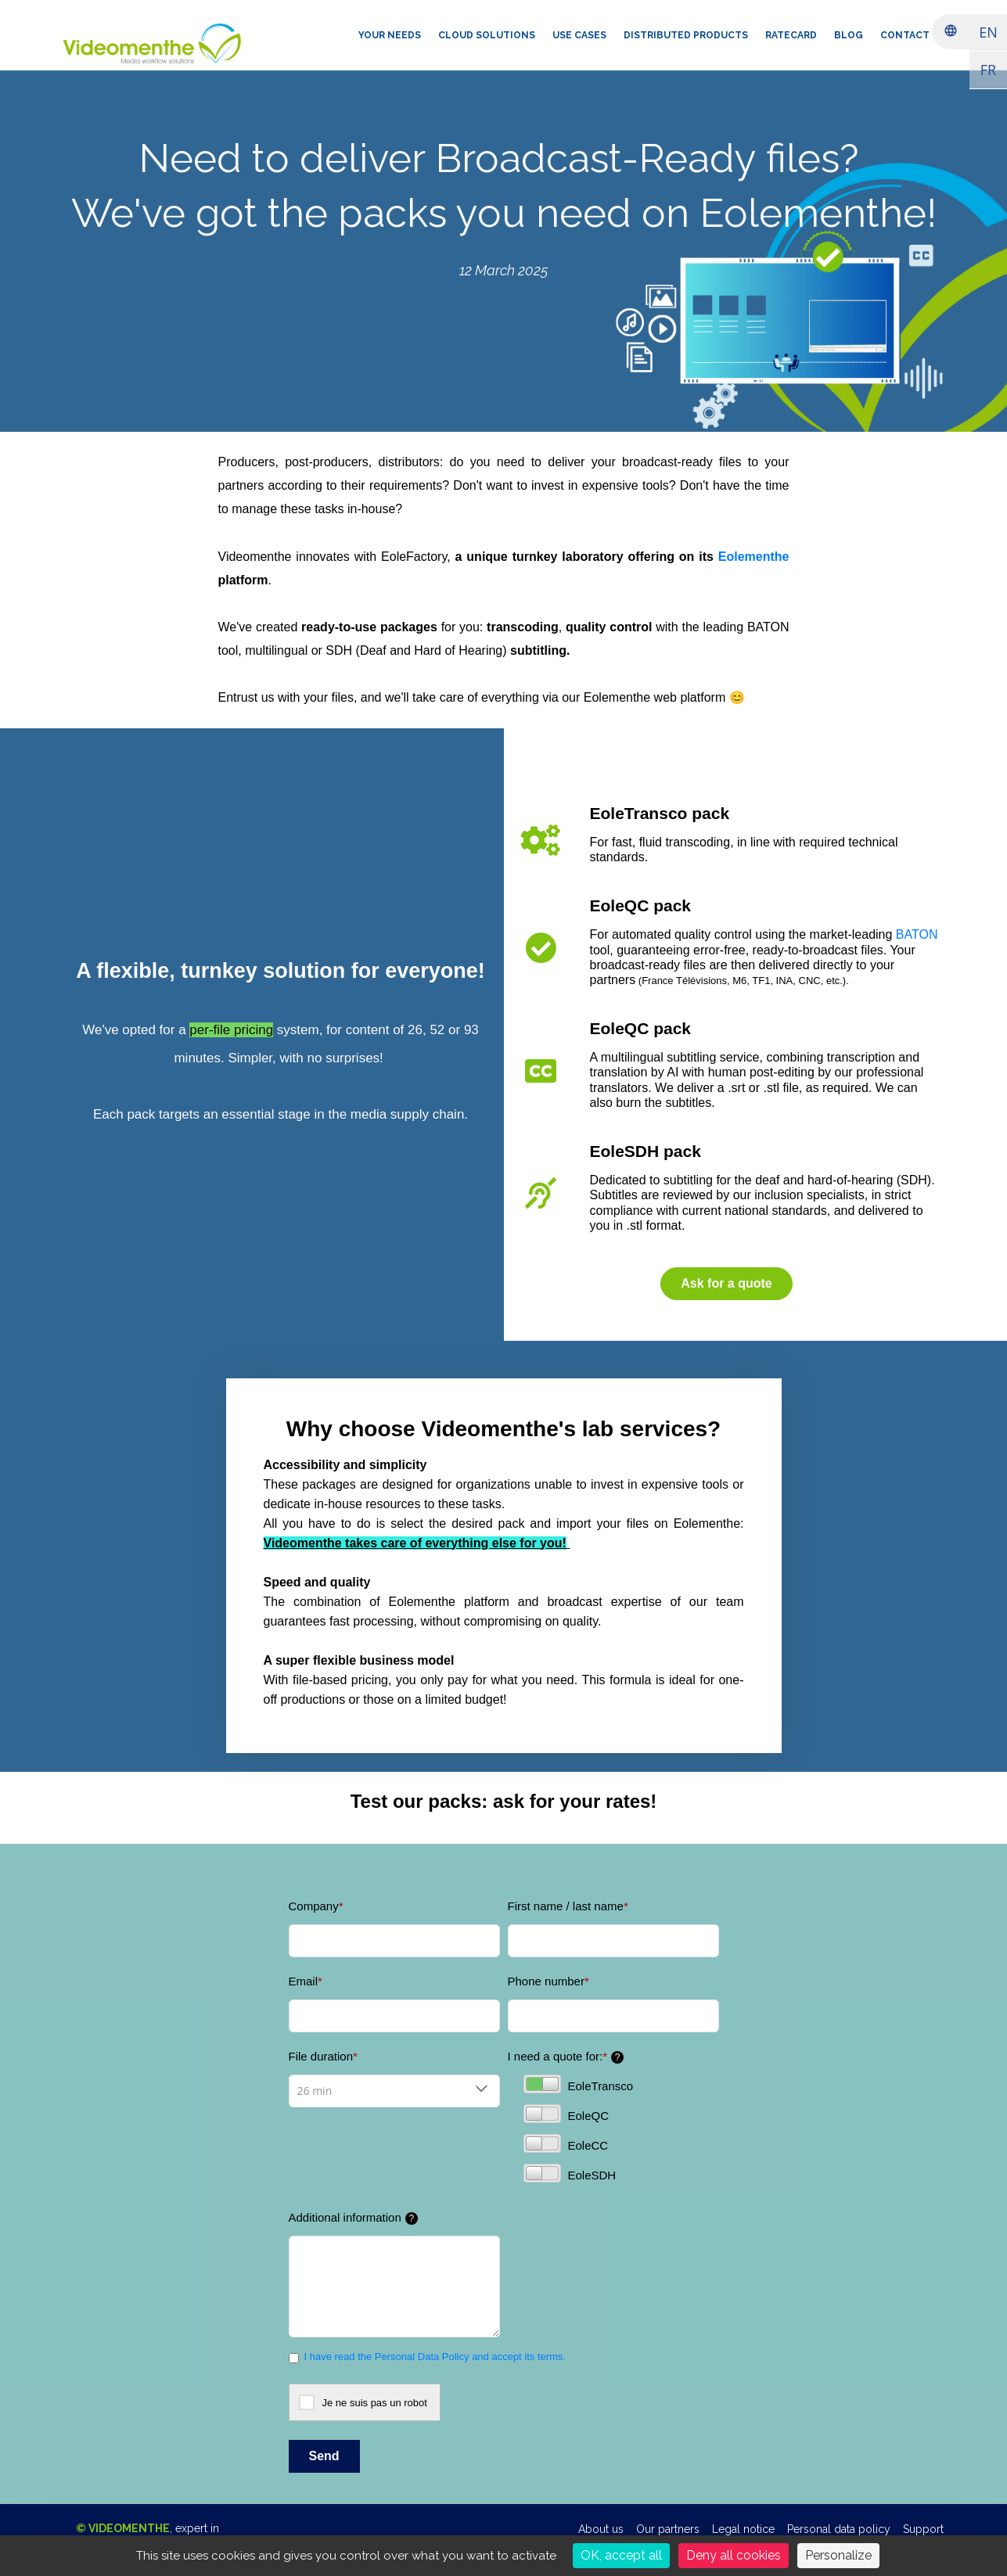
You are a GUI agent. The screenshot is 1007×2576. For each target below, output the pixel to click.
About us (601, 2529)
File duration (323, 2056)
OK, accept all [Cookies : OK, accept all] (621, 2555)
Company (316, 1906)
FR (988, 69)
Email (305, 1981)
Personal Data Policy (422, 2356)
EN (988, 32)
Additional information (353, 2218)
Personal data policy (838, 2529)
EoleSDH (570, 2173)
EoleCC (566, 2143)
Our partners (668, 2529)
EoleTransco (578, 2084)
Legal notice (743, 2529)
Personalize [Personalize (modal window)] (838, 2555)
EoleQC (566, 2113)
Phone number (548, 1981)
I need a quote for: (566, 2057)
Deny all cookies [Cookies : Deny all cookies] (733, 2555)
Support (923, 2529)
